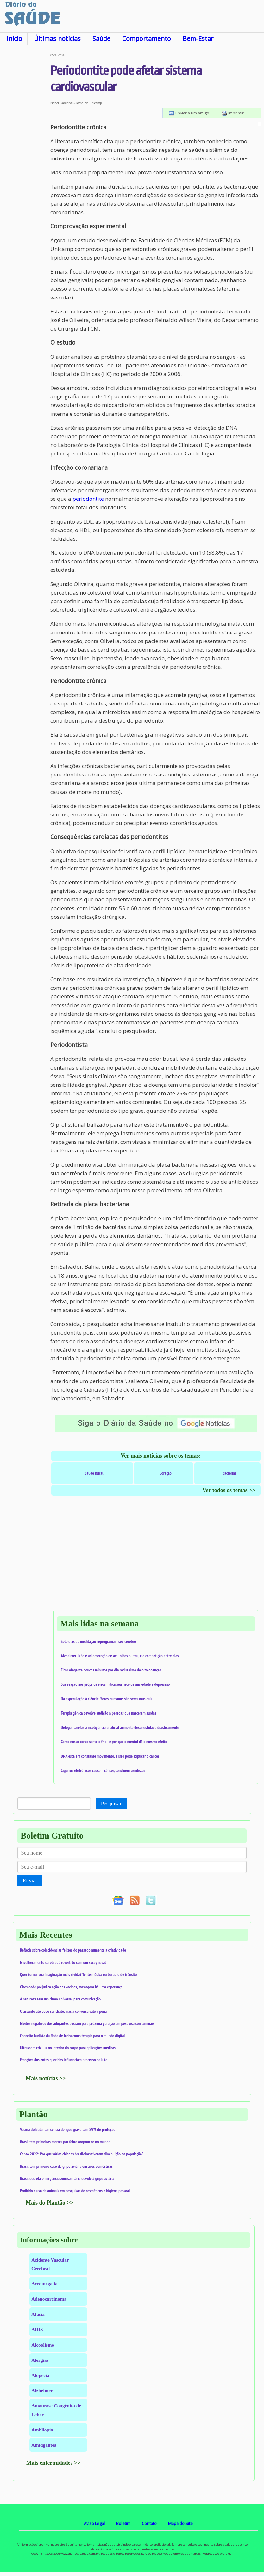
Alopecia (40, 2375)
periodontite (88, 498)
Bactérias (229, 1473)
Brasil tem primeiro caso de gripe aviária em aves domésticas (66, 2166)
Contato (149, 2523)
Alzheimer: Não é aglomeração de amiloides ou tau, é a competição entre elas (120, 1655)
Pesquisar (111, 1803)
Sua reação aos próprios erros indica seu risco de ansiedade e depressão (115, 1684)
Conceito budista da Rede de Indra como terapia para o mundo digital (72, 2035)
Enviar (30, 1880)
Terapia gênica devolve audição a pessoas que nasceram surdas (108, 1713)
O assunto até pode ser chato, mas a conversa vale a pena (63, 2011)
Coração (166, 1473)
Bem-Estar (198, 38)
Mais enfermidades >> (53, 2463)
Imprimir (236, 113)
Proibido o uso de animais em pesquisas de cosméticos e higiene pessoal (75, 2190)
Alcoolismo (42, 2344)
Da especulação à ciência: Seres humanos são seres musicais (106, 1699)
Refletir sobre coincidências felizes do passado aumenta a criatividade (73, 1950)
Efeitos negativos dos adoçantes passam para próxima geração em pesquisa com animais (87, 2023)
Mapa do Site (180, 2523)
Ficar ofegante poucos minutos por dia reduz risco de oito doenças (111, 1670)
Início (14, 38)
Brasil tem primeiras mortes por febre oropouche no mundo (65, 2142)
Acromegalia (44, 2283)
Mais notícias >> (46, 2078)
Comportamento (146, 38)
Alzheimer (42, 2390)
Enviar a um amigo (192, 113)
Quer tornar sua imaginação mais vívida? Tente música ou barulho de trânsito (78, 1974)
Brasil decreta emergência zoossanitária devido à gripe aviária (67, 2178)
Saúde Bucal (94, 1473)
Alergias (39, 2360)
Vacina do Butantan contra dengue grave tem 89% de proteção (67, 2129)
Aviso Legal (94, 2523)
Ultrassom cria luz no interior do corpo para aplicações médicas (68, 2048)
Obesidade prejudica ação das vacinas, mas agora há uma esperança (71, 1987)
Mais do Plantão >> (49, 2202)
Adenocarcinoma (48, 2299)
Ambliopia (42, 2429)
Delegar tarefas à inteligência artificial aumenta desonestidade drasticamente (120, 1727)
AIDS (37, 2329)
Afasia (38, 2314)
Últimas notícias (57, 38)
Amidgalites (43, 2445)
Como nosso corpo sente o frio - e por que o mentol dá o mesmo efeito (114, 1741)
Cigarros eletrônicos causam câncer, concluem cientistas (103, 1770)
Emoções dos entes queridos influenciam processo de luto (63, 2060)
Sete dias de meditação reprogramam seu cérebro (98, 1641)
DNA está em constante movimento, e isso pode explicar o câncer (110, 1756)
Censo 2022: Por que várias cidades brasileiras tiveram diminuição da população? (81, 2154)
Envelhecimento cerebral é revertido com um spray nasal (63, 1962)
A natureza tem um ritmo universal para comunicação (60, 1999)
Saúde (101, 38)
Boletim (123, 2523)
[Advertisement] (25, 149)
